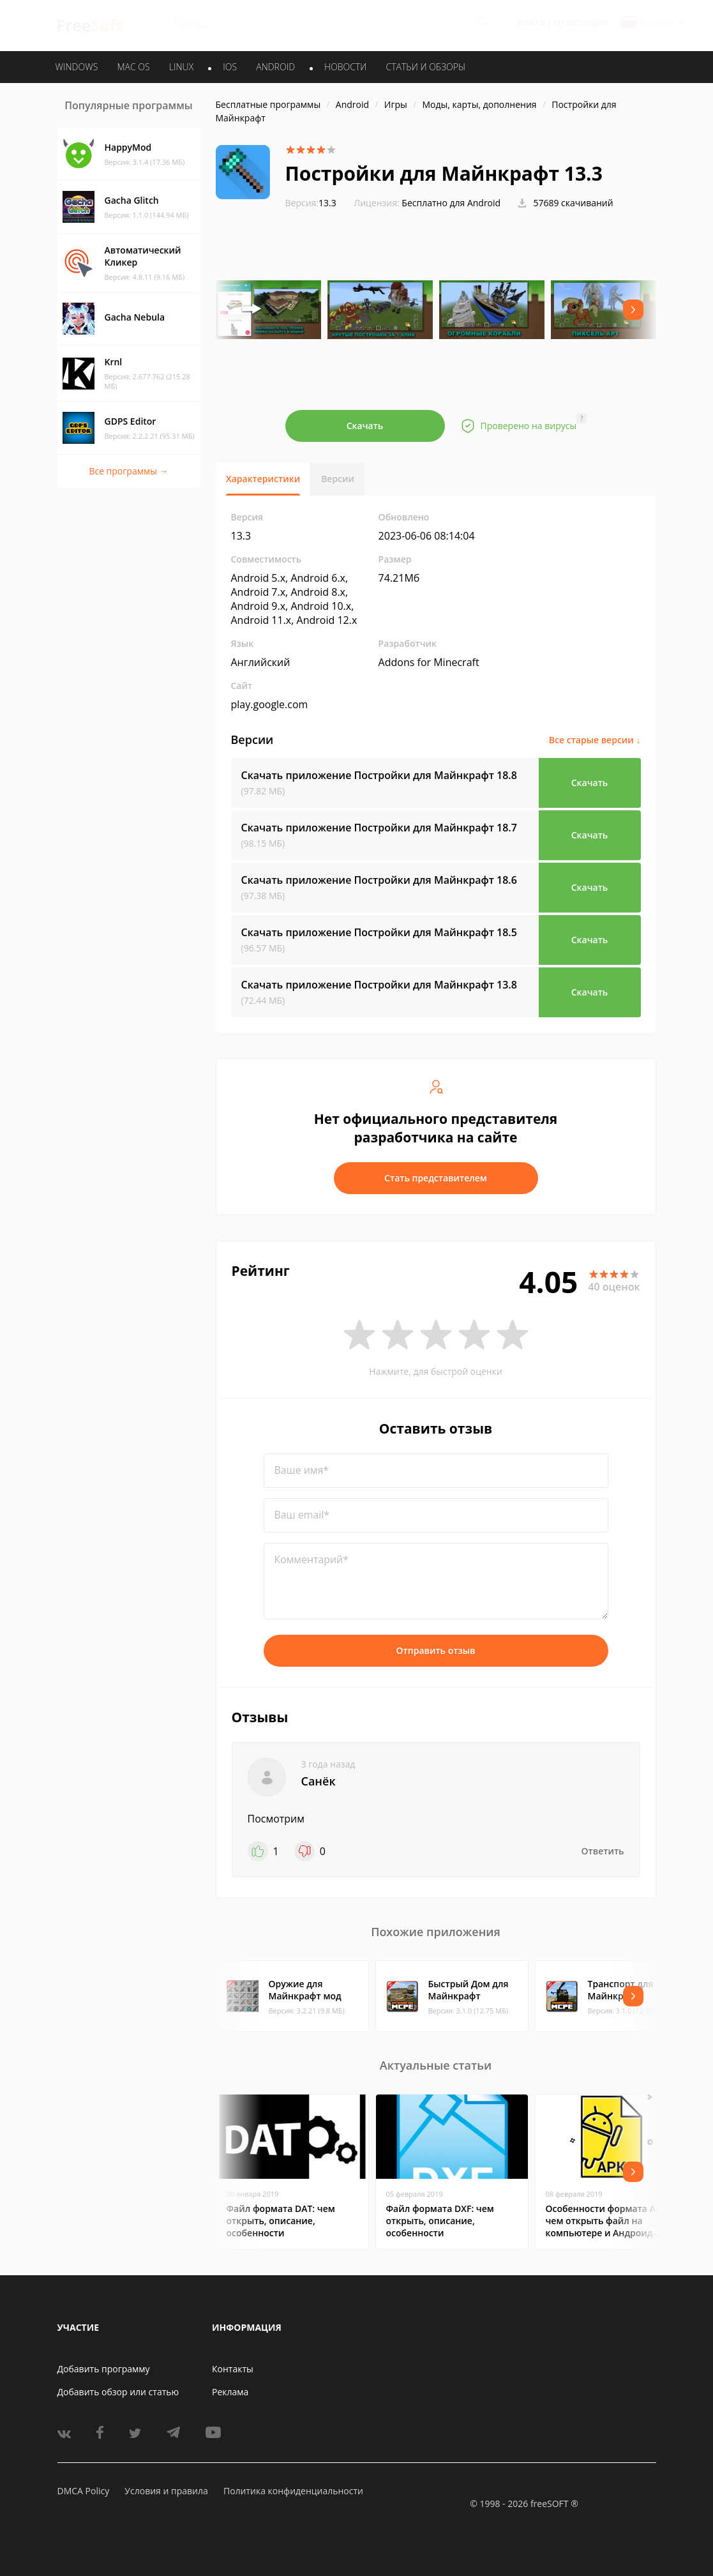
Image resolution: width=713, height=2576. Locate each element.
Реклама (230, 2392)
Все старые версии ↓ (595, 740)
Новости (345, 67)
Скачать (365, 426)
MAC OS (133, 67)
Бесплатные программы (268, 104)
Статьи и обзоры (426, 67)
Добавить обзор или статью (118, 2392)
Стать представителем (435, 1178)
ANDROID (275, 67)
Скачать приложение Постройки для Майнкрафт (379, 775)
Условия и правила (165, 2491)
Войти (531, 23)
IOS (230, 67)
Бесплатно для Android (451, 203)
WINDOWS (77, 67)
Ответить (603, 1851)
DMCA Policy (83, 2491)
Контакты (232, 2369)
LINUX (181, 67)
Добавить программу (103, 2369)
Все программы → (128, 471)
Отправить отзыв (436, 1650)
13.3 (310, 203)
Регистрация (580, 23)
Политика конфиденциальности (293, 2491)
